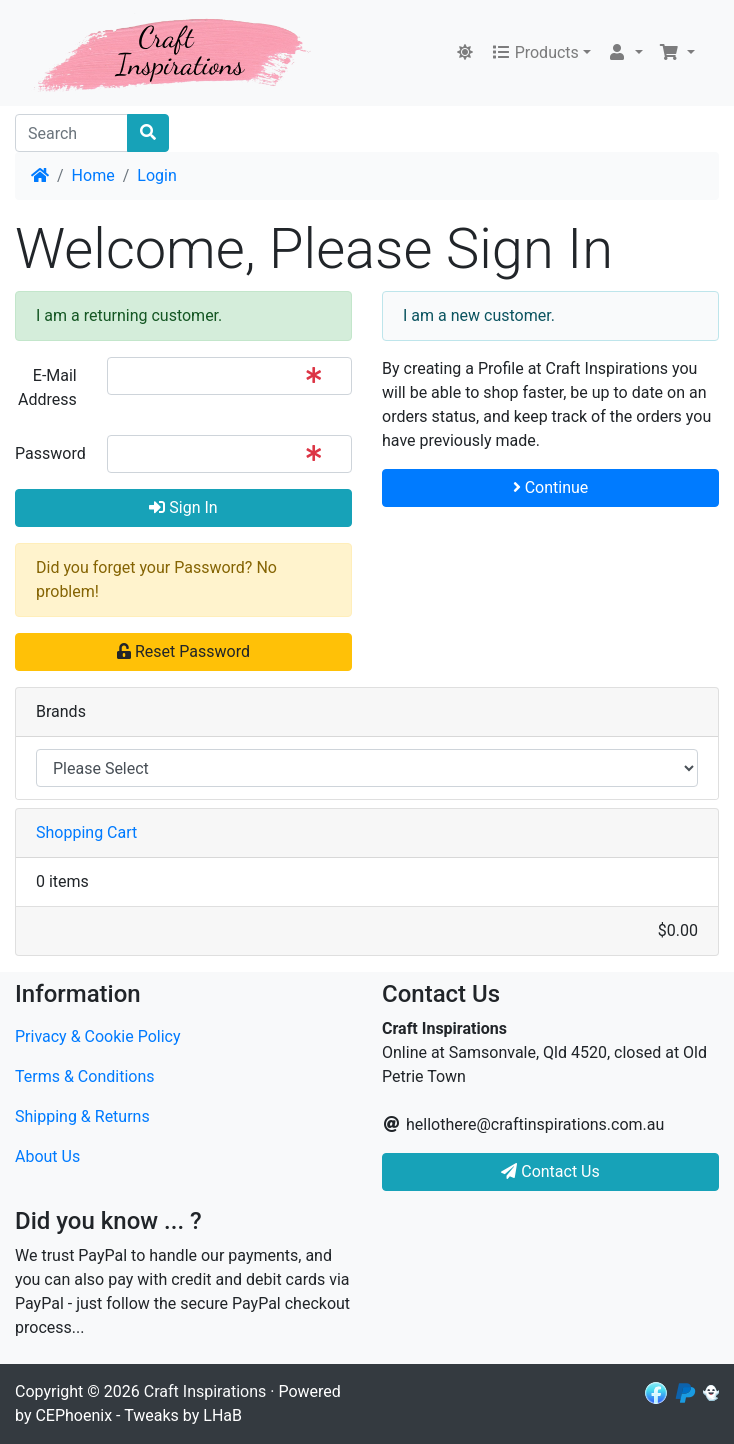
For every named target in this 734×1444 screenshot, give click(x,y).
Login (156, 175)
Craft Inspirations (205, 1391)
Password (50, 453)
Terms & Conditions (85, 1076)
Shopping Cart (86, 832)
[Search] (71, 133)
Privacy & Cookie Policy (98, 1036)
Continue (551, 487)
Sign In (183, 507)
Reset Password (183, 651)
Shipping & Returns (82, 1116)
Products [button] (535, 52)
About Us (47, 1156)
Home (93, 175)
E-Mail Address (47, 387)
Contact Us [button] (550, 1171)
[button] (625, 53)
